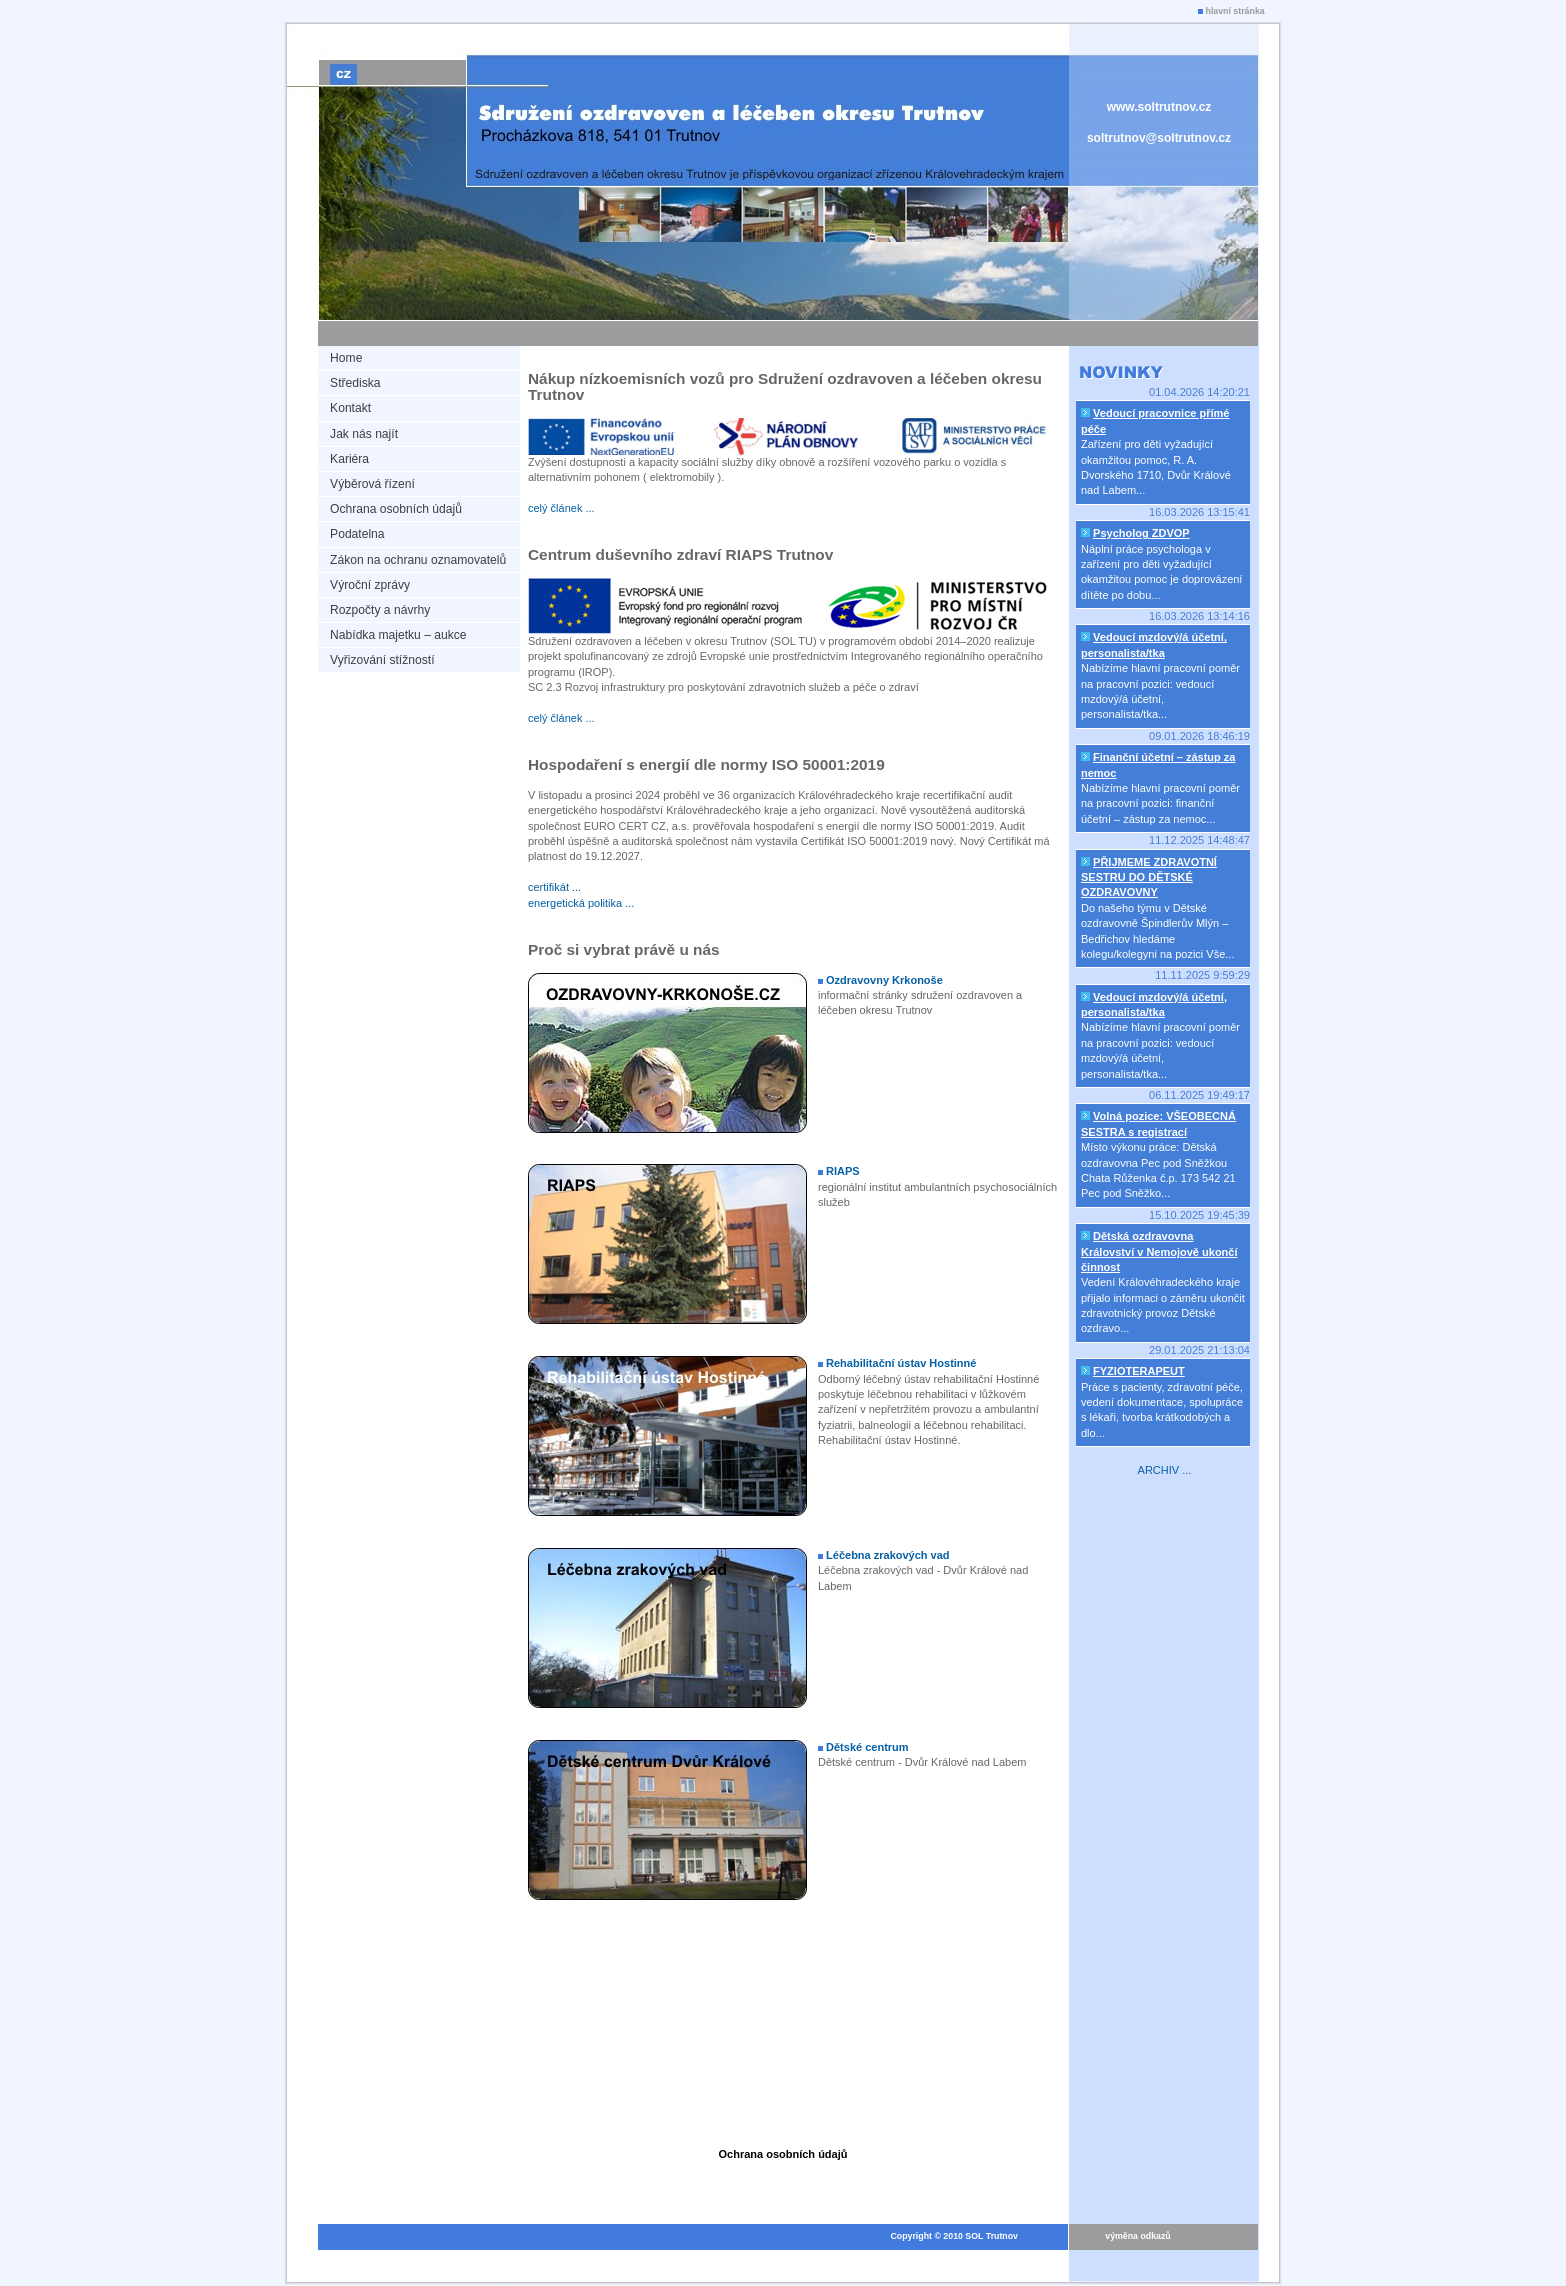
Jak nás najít (364, 434)
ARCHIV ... (1165, 1470)
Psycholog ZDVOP (1141, 533)
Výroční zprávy (370, 585)
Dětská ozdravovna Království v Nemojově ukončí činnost (1159, 1251)
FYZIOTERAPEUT (1139, 1371)
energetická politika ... (581, 903)
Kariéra (349, 459)
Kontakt (350, 408)
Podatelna (357, 534)
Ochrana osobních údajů (396, 509)
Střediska (355, 383)
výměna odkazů (1138, 2236)
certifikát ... (554, 887)
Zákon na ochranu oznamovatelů (418, 560)
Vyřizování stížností (382, 660)
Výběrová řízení (372, 484)
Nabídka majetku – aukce (398, 635)
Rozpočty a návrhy (380, 610)
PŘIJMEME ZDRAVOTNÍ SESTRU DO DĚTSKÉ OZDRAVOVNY (1149, 877)
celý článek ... (561, 508)
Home (346, 358)
